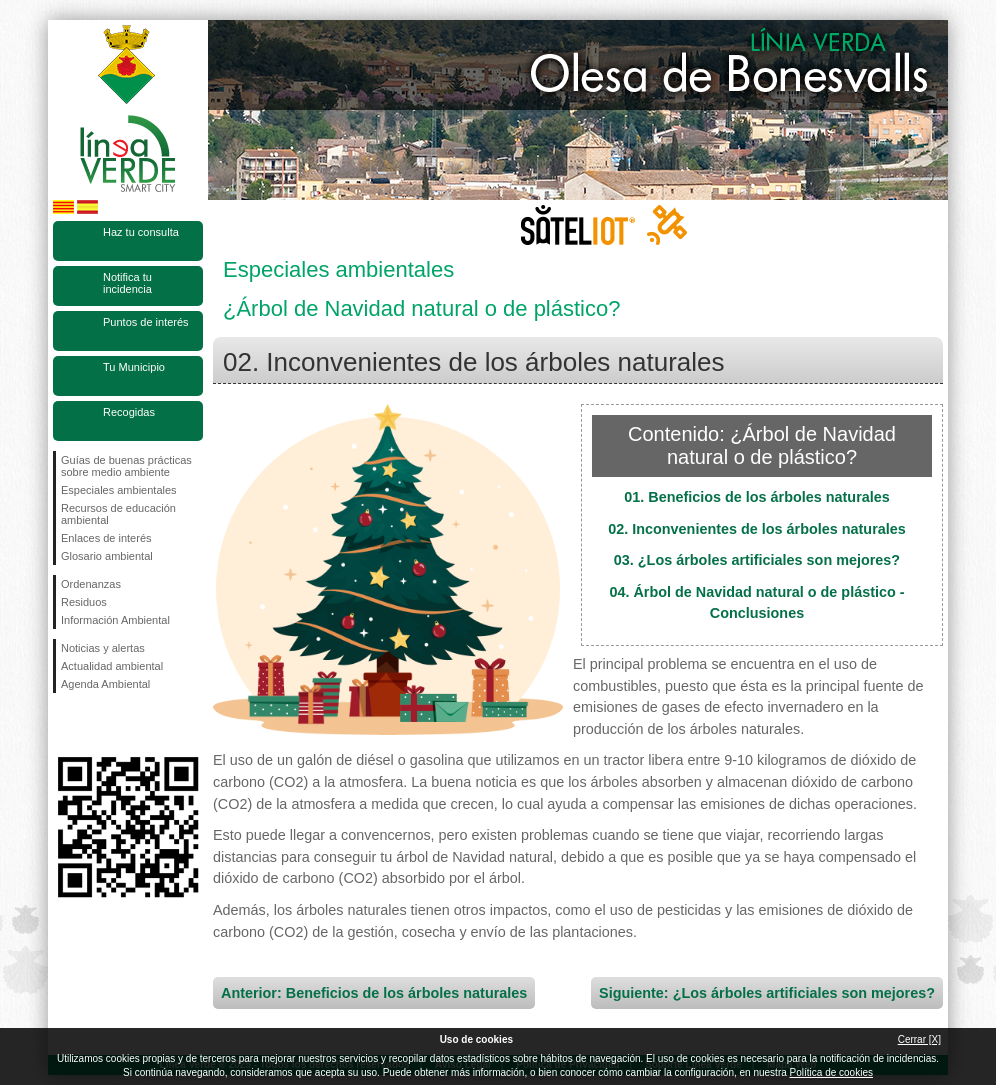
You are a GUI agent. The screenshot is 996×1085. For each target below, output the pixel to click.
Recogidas (129, 412)
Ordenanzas (91, 584)
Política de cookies (831, 1072)
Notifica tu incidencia (127, 283)
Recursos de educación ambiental (118, 514)
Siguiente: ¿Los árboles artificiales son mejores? (767, 993)
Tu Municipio (134, 367)
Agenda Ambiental (105, 684)
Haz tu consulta (141, 232)
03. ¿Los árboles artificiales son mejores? (757, 560)
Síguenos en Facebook (65, 725)
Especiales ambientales (119, 490)
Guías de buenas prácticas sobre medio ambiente (126, 466)
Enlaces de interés (106, 538)
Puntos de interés (146, 322)
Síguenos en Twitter (98, 725)
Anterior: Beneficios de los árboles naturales (374, 993)
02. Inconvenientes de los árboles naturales (757, 529)
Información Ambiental (115, 620)
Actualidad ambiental (112, 666)
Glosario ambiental (107, 556)
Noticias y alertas (103, 648)
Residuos (84, 602)
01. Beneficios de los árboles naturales (757, 497)
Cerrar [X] (919, 1039)
